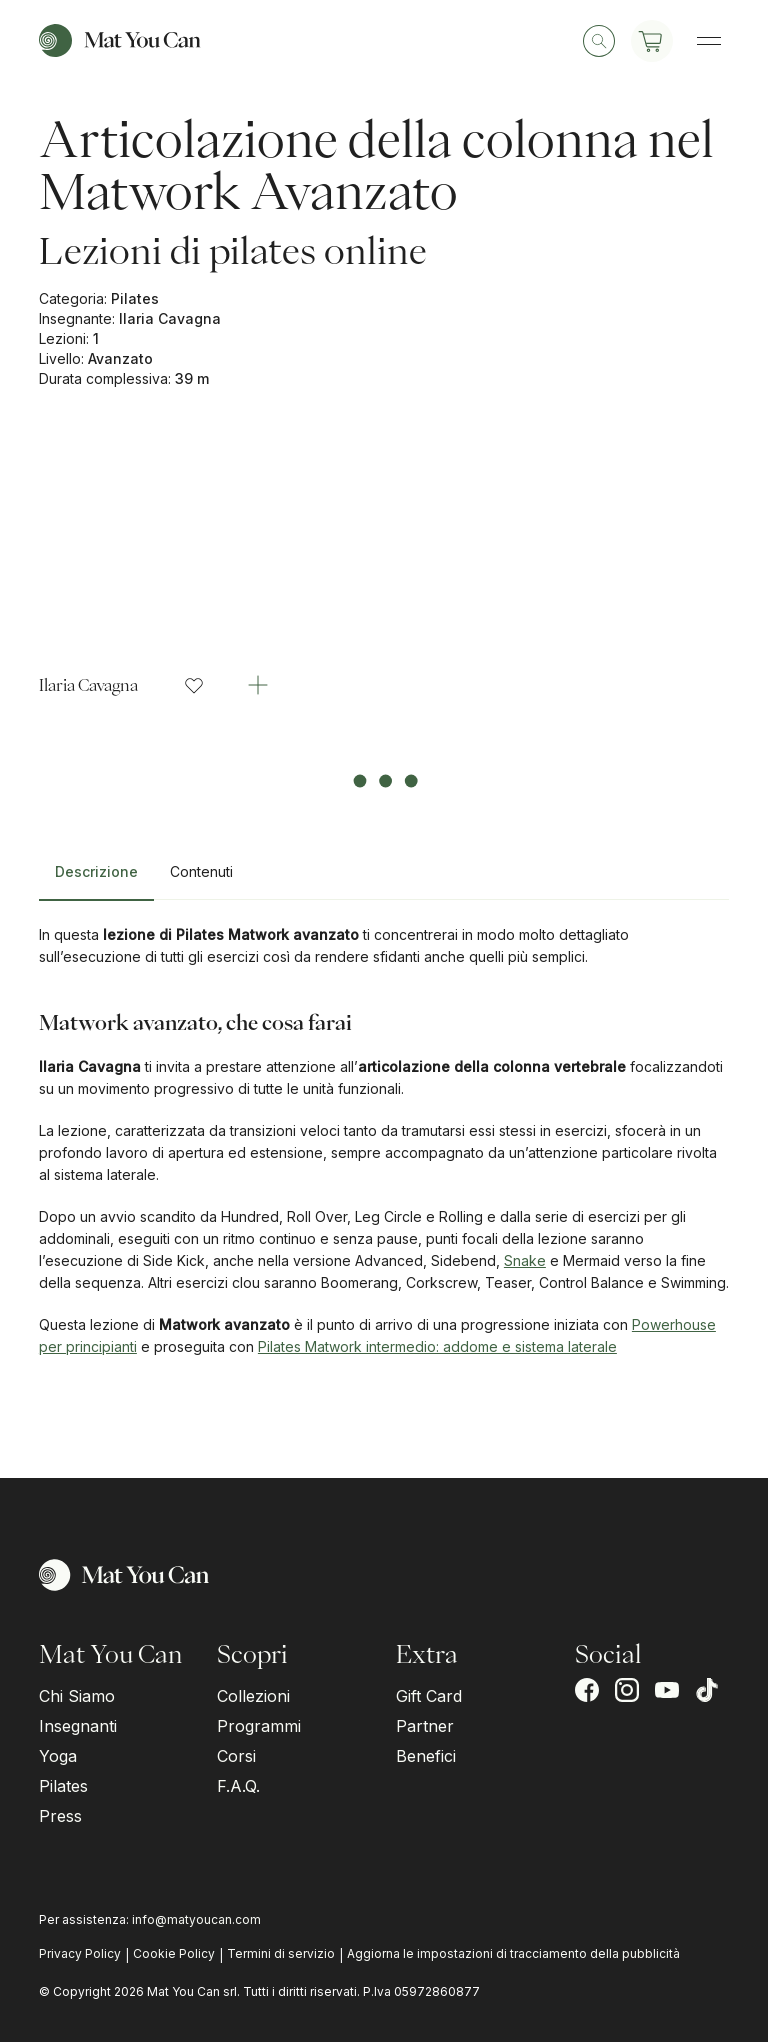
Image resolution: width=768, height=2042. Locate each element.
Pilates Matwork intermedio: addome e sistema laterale (437, 1346)
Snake (525, 1260)
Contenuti (201, 871)
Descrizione (96, 871)
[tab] (96, 880)
